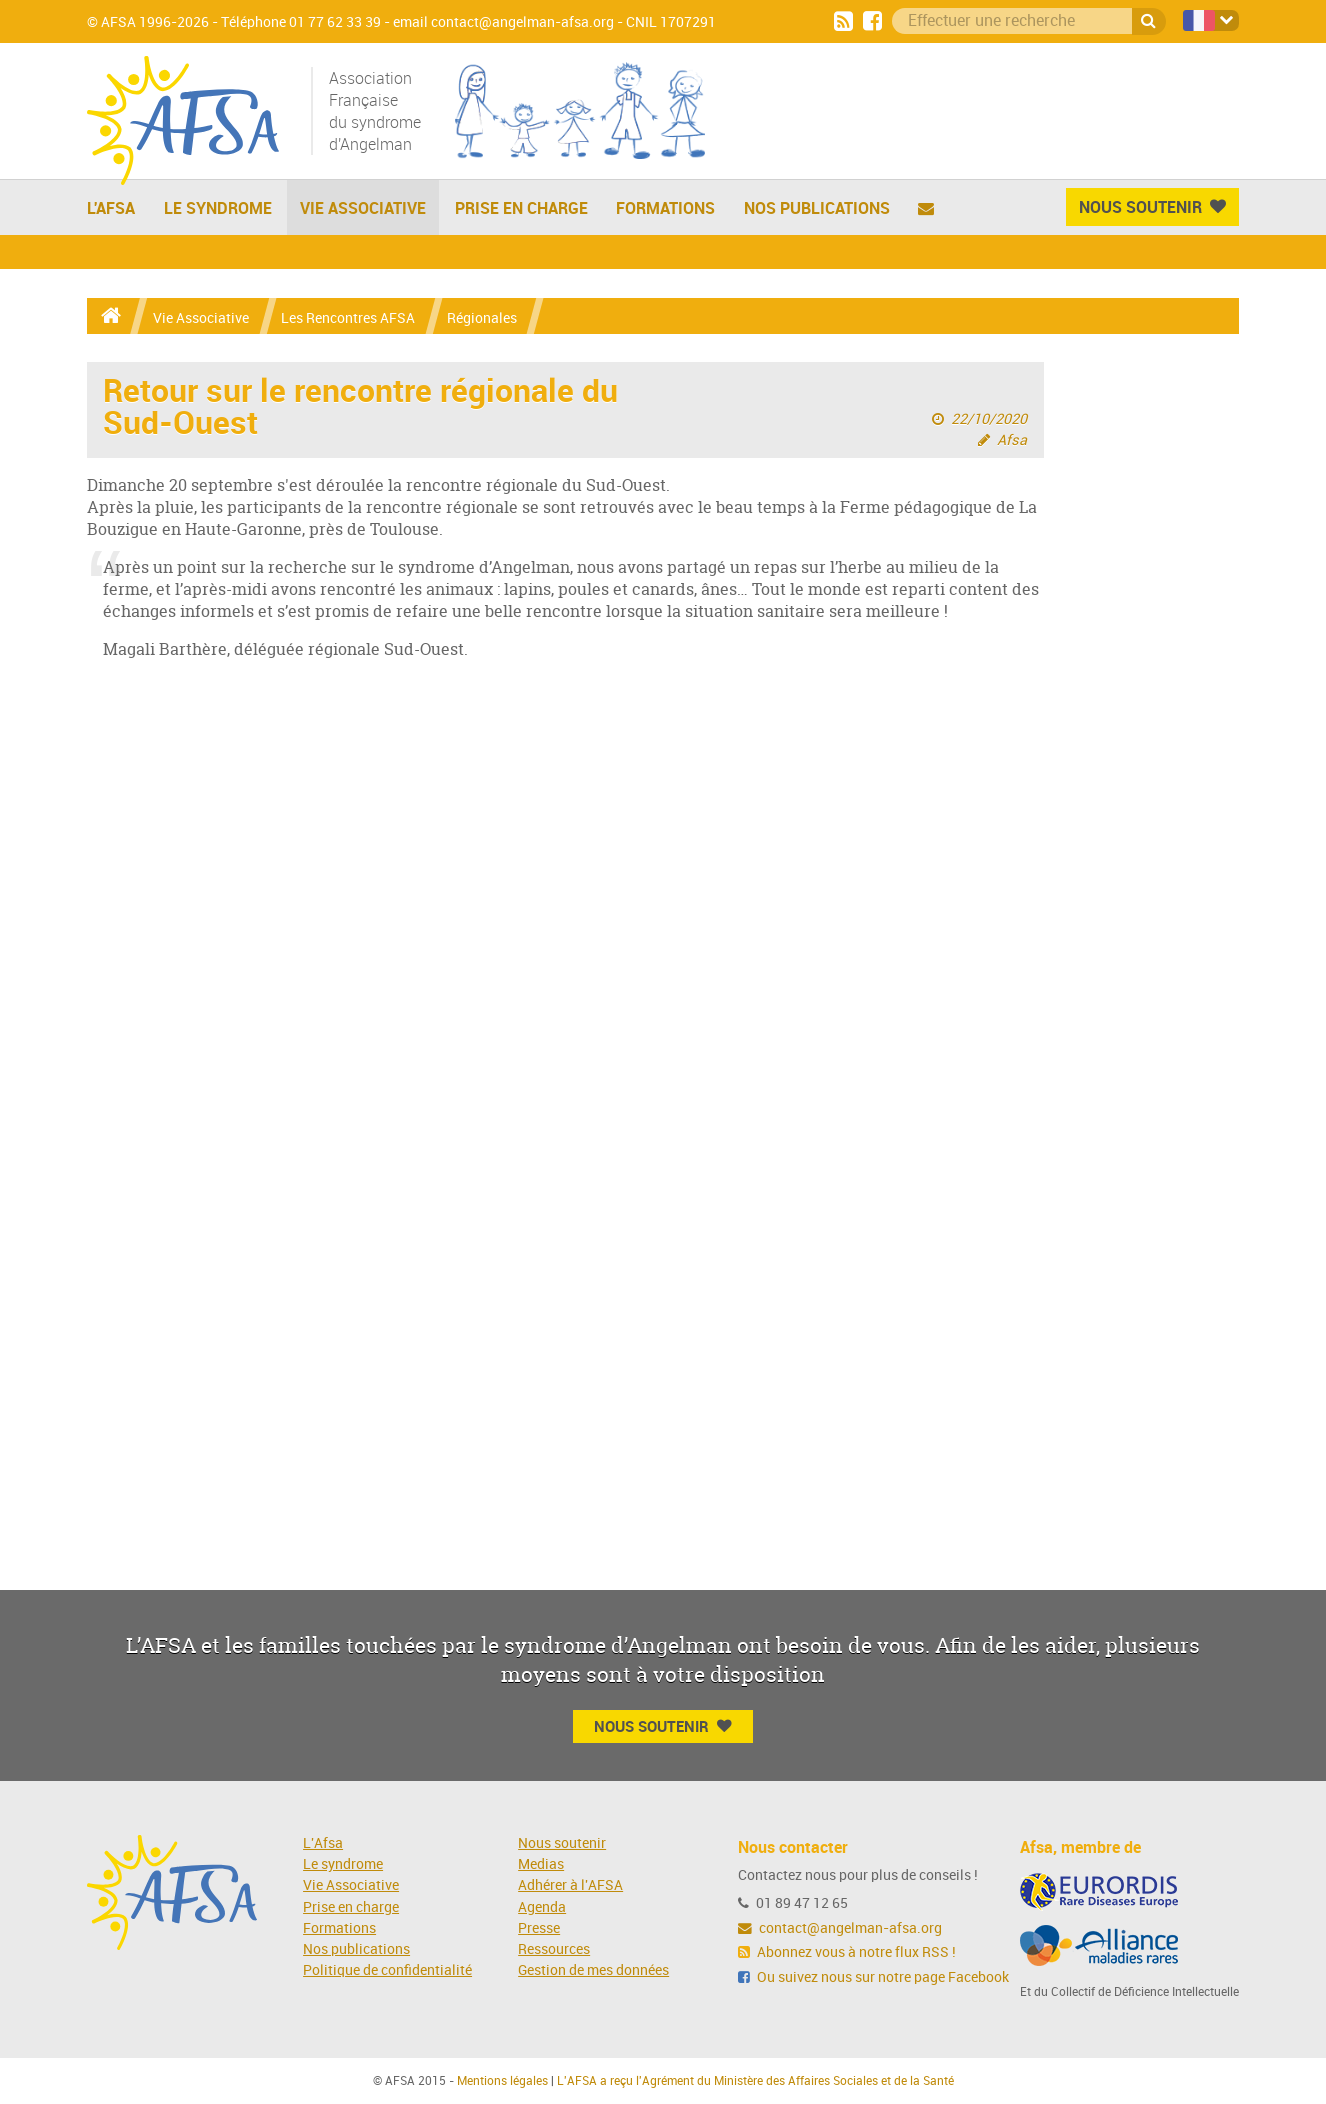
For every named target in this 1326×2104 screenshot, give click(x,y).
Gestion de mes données (593, 1970)
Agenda (542, 1907)
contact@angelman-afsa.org (840, 1928)
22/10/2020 (989, 419)
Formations (665, 208)
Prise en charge (521, 208)
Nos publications (817, 208)
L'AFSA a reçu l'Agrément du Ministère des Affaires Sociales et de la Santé (755, 2081)
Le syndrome (343, 1864)
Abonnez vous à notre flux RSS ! (847, 1952)
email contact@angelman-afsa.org (503, 22)
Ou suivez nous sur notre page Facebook (873, 1977)
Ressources (554, 1949)
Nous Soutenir (1152, 207)
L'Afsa (323, 1843)
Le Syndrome (218, 208)
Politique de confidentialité (387, 1970)
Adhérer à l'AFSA (570, 1885)
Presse (539, 1928)
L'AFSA (111, 208)
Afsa (1012, 440)
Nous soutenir (562, 1843)
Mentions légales (502, 2081)
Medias (541, 1864)
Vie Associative (363, 208)
